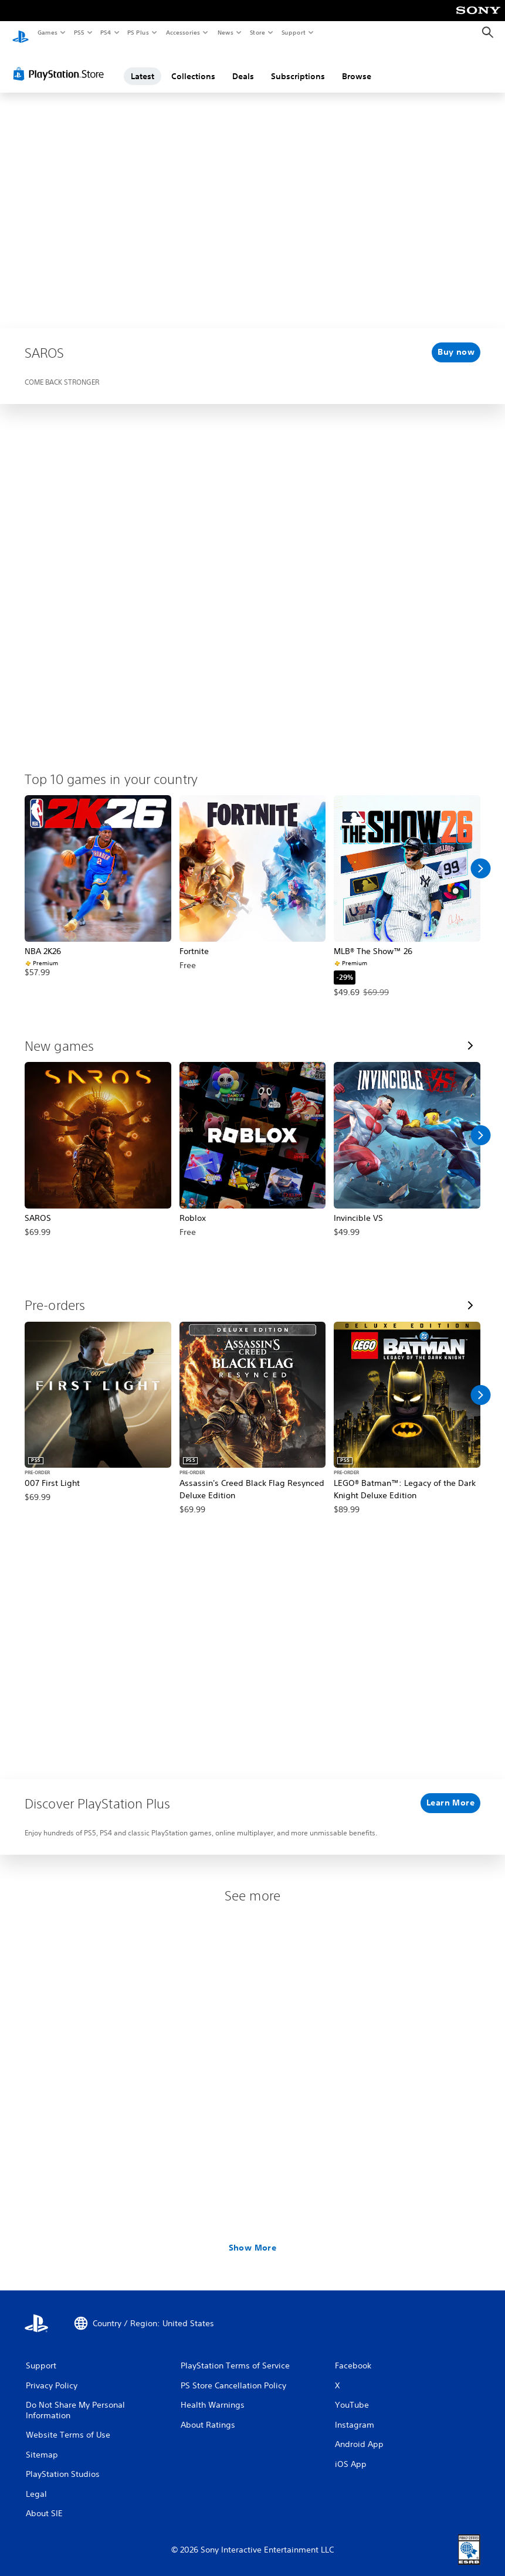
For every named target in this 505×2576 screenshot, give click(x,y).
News (225, 32)
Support (293, 32)
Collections (193, 66)
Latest (142, 66)
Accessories (182, 32)
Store (257, 32)
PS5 (78, 32)
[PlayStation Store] (61, 64)
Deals (243, 66)
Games (47, 32)
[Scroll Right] (480, 858)
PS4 (105, 32)
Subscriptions (298, 66)
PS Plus (138, 32)
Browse (356, 66)
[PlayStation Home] (20, 33)
